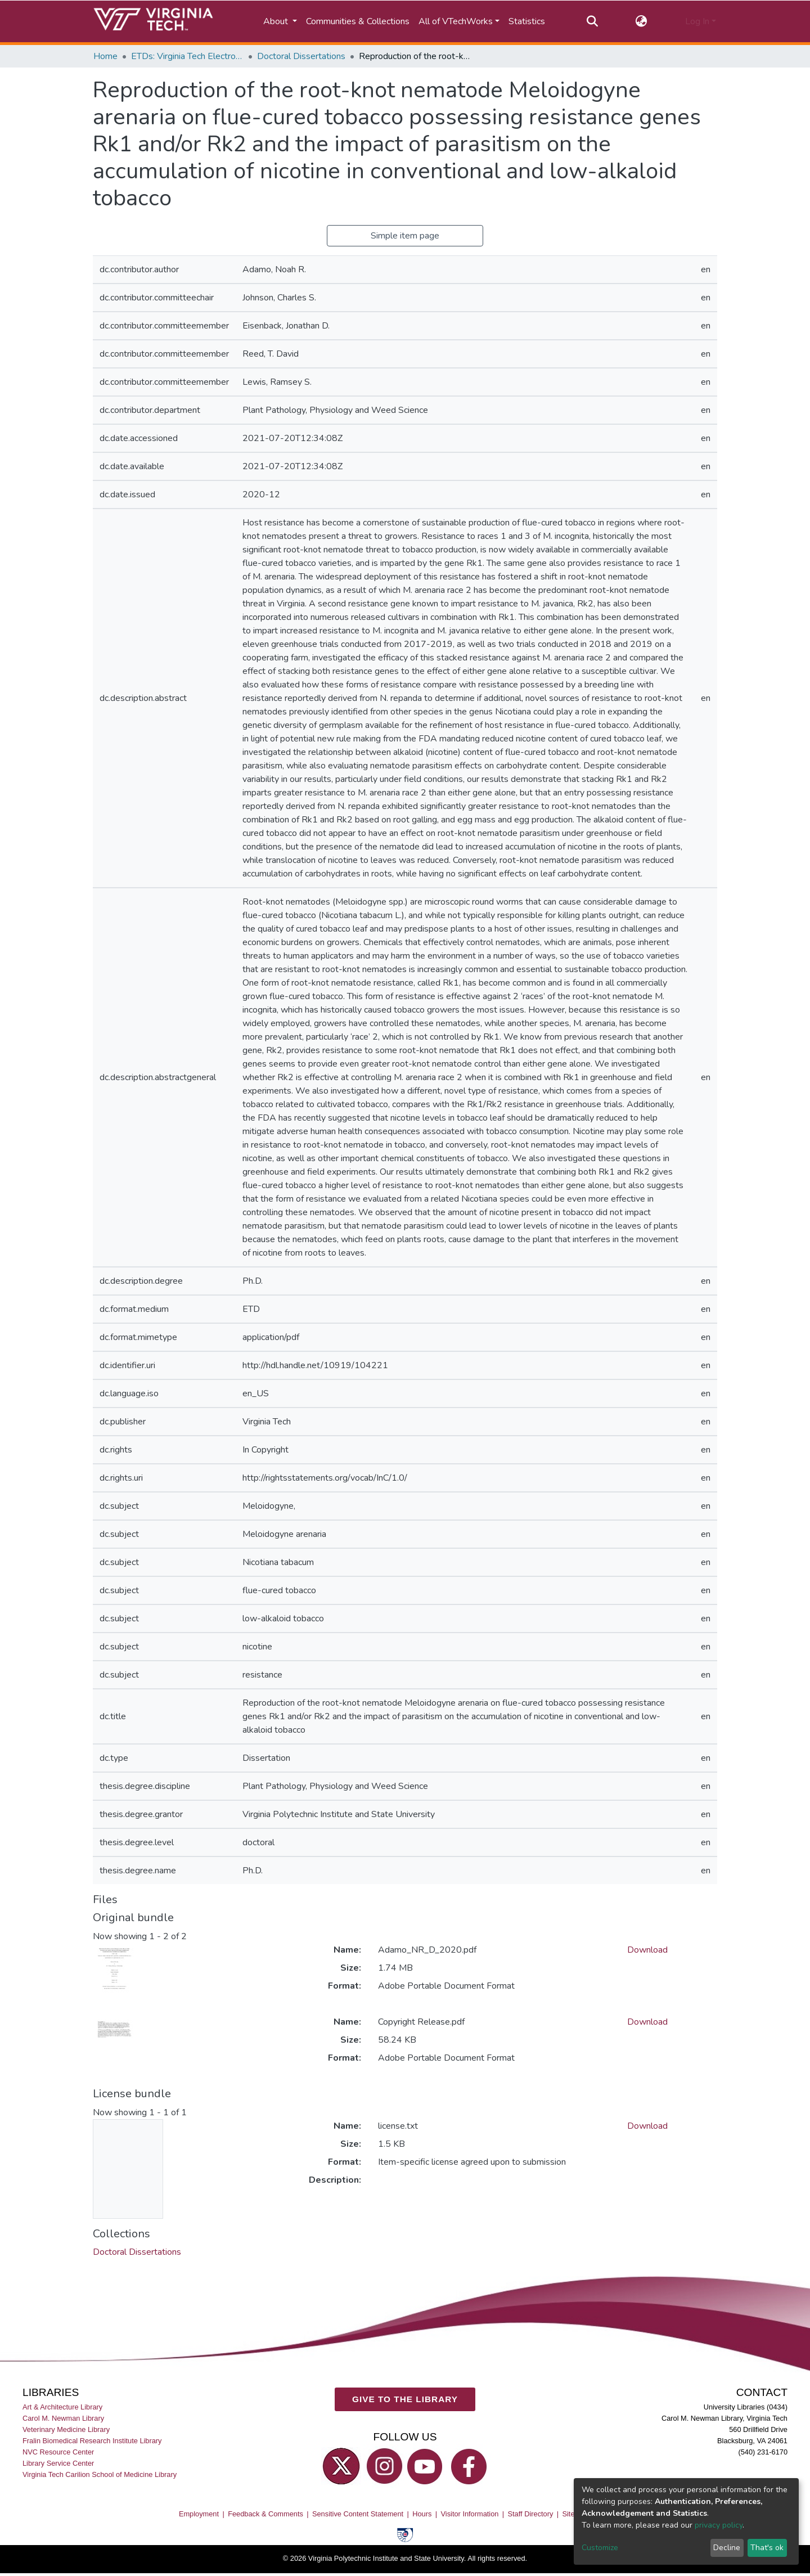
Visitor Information (470, 2514)
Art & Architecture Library (62, 2407)
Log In (697, 21)
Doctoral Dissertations (301, 56)
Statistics (526, 21)
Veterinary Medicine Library (66, 2429)
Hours (421, 2514)
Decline (726, 2547)
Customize (600, 2547)
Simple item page (405, 236)
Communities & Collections (358, 21)
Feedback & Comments (265, 2514)
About (276, 21)
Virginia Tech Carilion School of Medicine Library (99, 2475)
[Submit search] (592, 21)
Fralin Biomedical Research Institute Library (92, 2440)
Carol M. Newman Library (63, 2418)
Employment (199, 2514)
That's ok (767, 2547)
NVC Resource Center (58, 2452)
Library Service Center (58, 2464)
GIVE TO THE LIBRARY (405, 2399)
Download (647, 1950)
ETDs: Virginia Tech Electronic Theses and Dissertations (187, 56)
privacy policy (718, 2525)
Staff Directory (531, 2514)
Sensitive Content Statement (357, 2514)
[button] (641, 21)
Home (105, 56)
